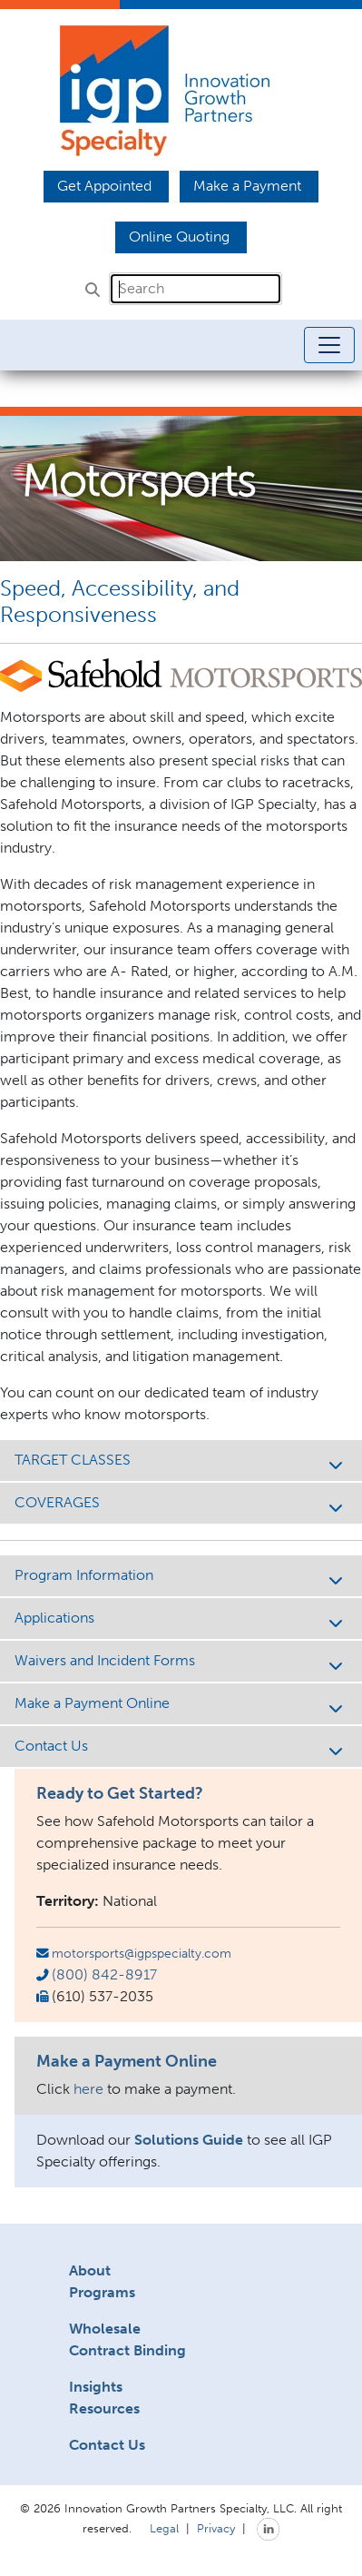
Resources (104, 2408)
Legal (164, 2528)
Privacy (216, 2528)
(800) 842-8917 (104, 1974)
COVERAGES (181, 1504)
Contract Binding (127, 2350)
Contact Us (181, 1747)
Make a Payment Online (181, 1704)
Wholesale (105, 2328)
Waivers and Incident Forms (181, 1662)
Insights (95, 2386)
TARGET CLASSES (181, 1461)
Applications (181, 1619)
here (88, 2088)
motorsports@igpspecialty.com (141, 1953)
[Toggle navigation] (329, 345)
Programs (102, 2292)
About (90, 2270)
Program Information (181, 1576)
